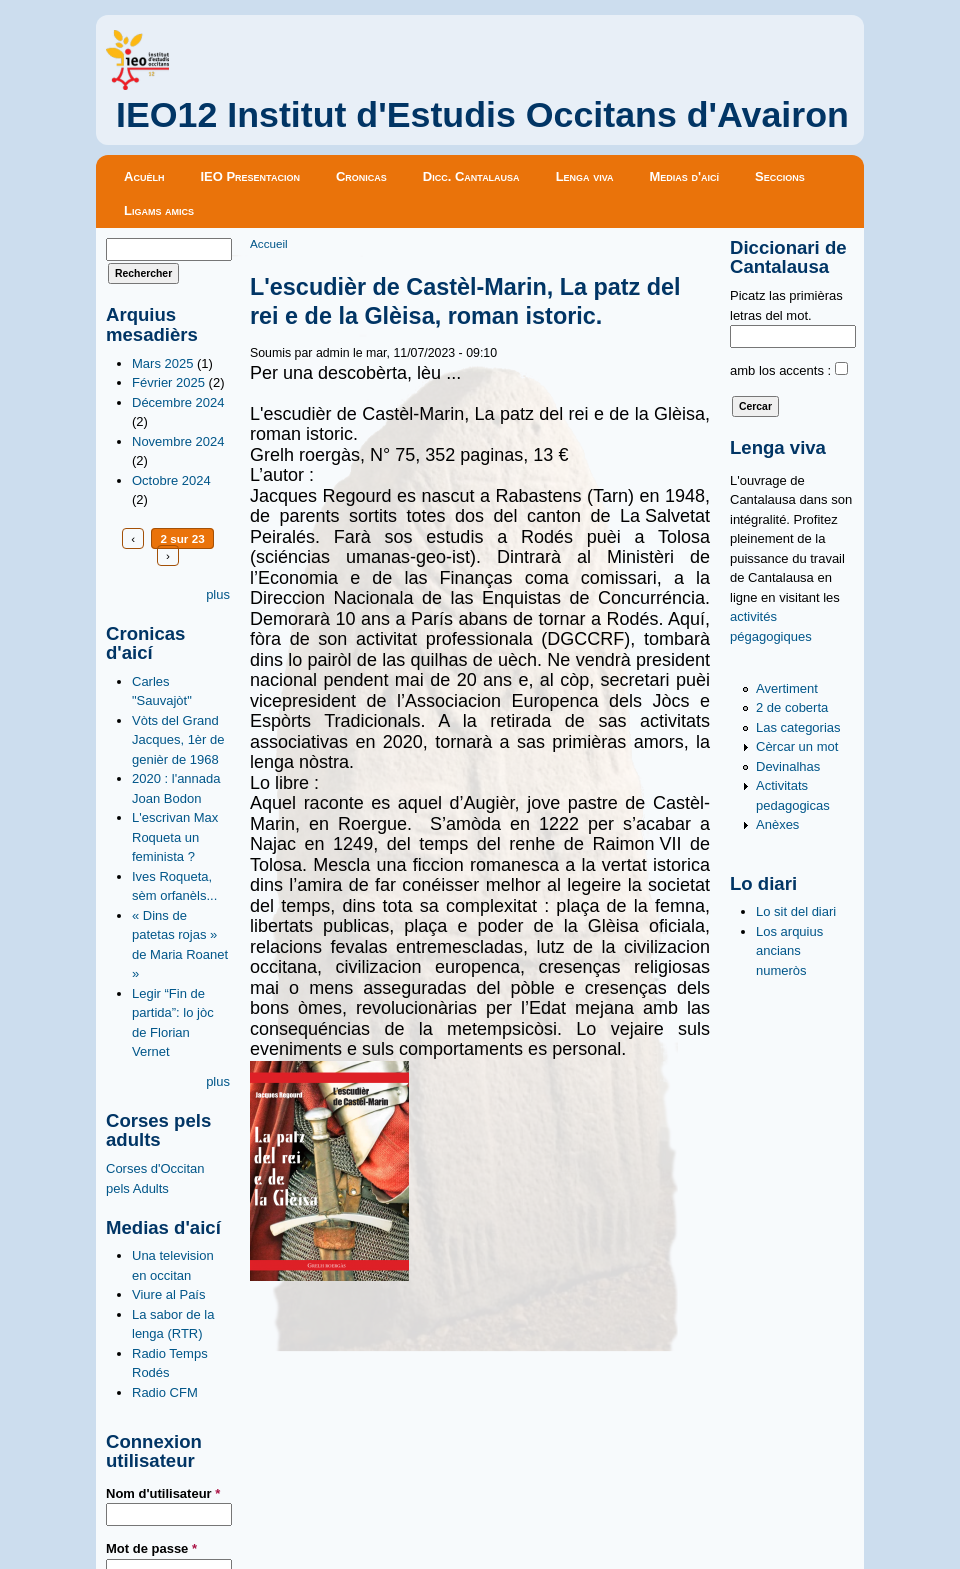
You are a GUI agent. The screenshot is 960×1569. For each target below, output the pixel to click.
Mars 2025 (162, 363)
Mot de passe (151, 1548)
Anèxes (777, 824)
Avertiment (787, 688)
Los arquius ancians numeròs (789, 951)
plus (218, 594)
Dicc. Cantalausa (471, 176)
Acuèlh (144, 176)
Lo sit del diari (796, 911)
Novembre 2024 (178, 441)
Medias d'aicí (685, 176)
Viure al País (168, 1294)
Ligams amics (159, 210)
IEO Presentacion (250, 176)
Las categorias (798, 727)
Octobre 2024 (171, 480)
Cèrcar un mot (797, 746)
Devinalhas (788, 766)
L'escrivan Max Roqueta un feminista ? (175, 837)
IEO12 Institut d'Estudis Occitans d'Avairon (482, 115)
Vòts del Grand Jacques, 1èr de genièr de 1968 (178, 740)
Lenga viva (585, 176)
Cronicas (361, 176)
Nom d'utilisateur (163, 1493)
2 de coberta (792, 707)
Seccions (780, 176)
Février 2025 (168, 382)
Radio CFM (165, 1392)
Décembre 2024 (178, 402)
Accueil (269, 243)
